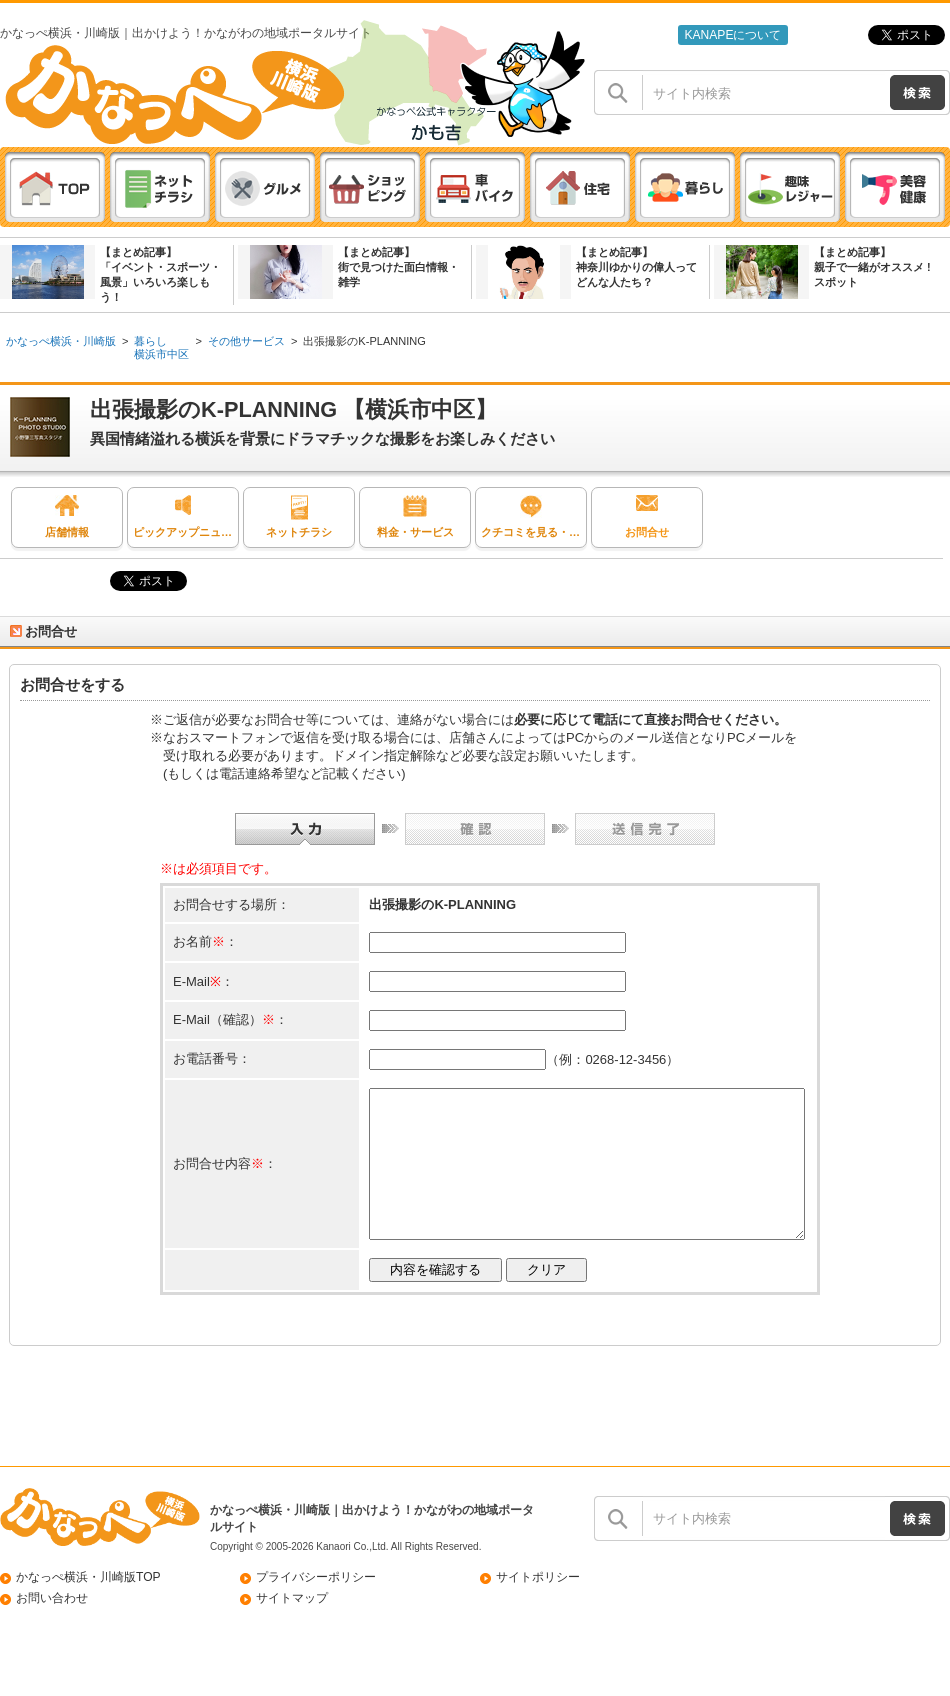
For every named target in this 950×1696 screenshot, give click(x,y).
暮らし (150, 341)
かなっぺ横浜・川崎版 (61, 341)
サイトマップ (292, 1628)
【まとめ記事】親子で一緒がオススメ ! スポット (872, 267)
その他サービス (246, 341)
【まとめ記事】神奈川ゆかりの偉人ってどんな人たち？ (636, 267)
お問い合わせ (52, 1628)
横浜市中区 (161, 354)
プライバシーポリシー (316, 1607)
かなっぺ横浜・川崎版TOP (88, 1607)
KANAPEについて (732, 35)
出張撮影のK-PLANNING (364, 341)
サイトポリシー (538, 1607)
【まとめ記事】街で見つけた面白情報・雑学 (398, 267)
